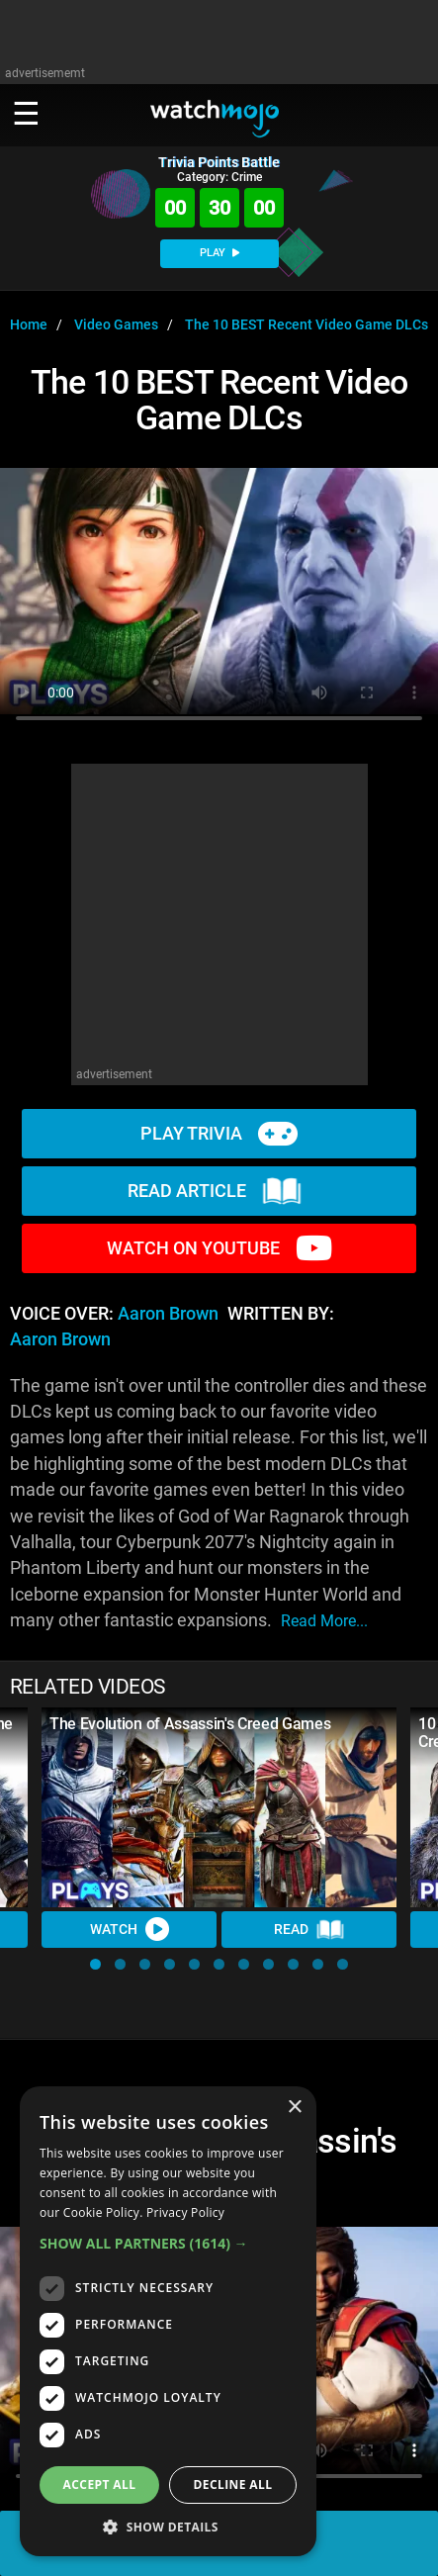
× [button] (294, 2107)
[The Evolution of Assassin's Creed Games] (219, 1807)
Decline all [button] (233, 2484)
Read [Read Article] (309, 1930)
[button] (95, 1964)
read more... (324, 1620)
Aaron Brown (168, 1314)
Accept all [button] (99, 2484)
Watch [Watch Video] (129, 1929)
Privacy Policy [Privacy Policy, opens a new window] (185, 2212)
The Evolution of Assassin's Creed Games (190, 1723)
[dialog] (168, 2321)
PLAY (219, 252)
